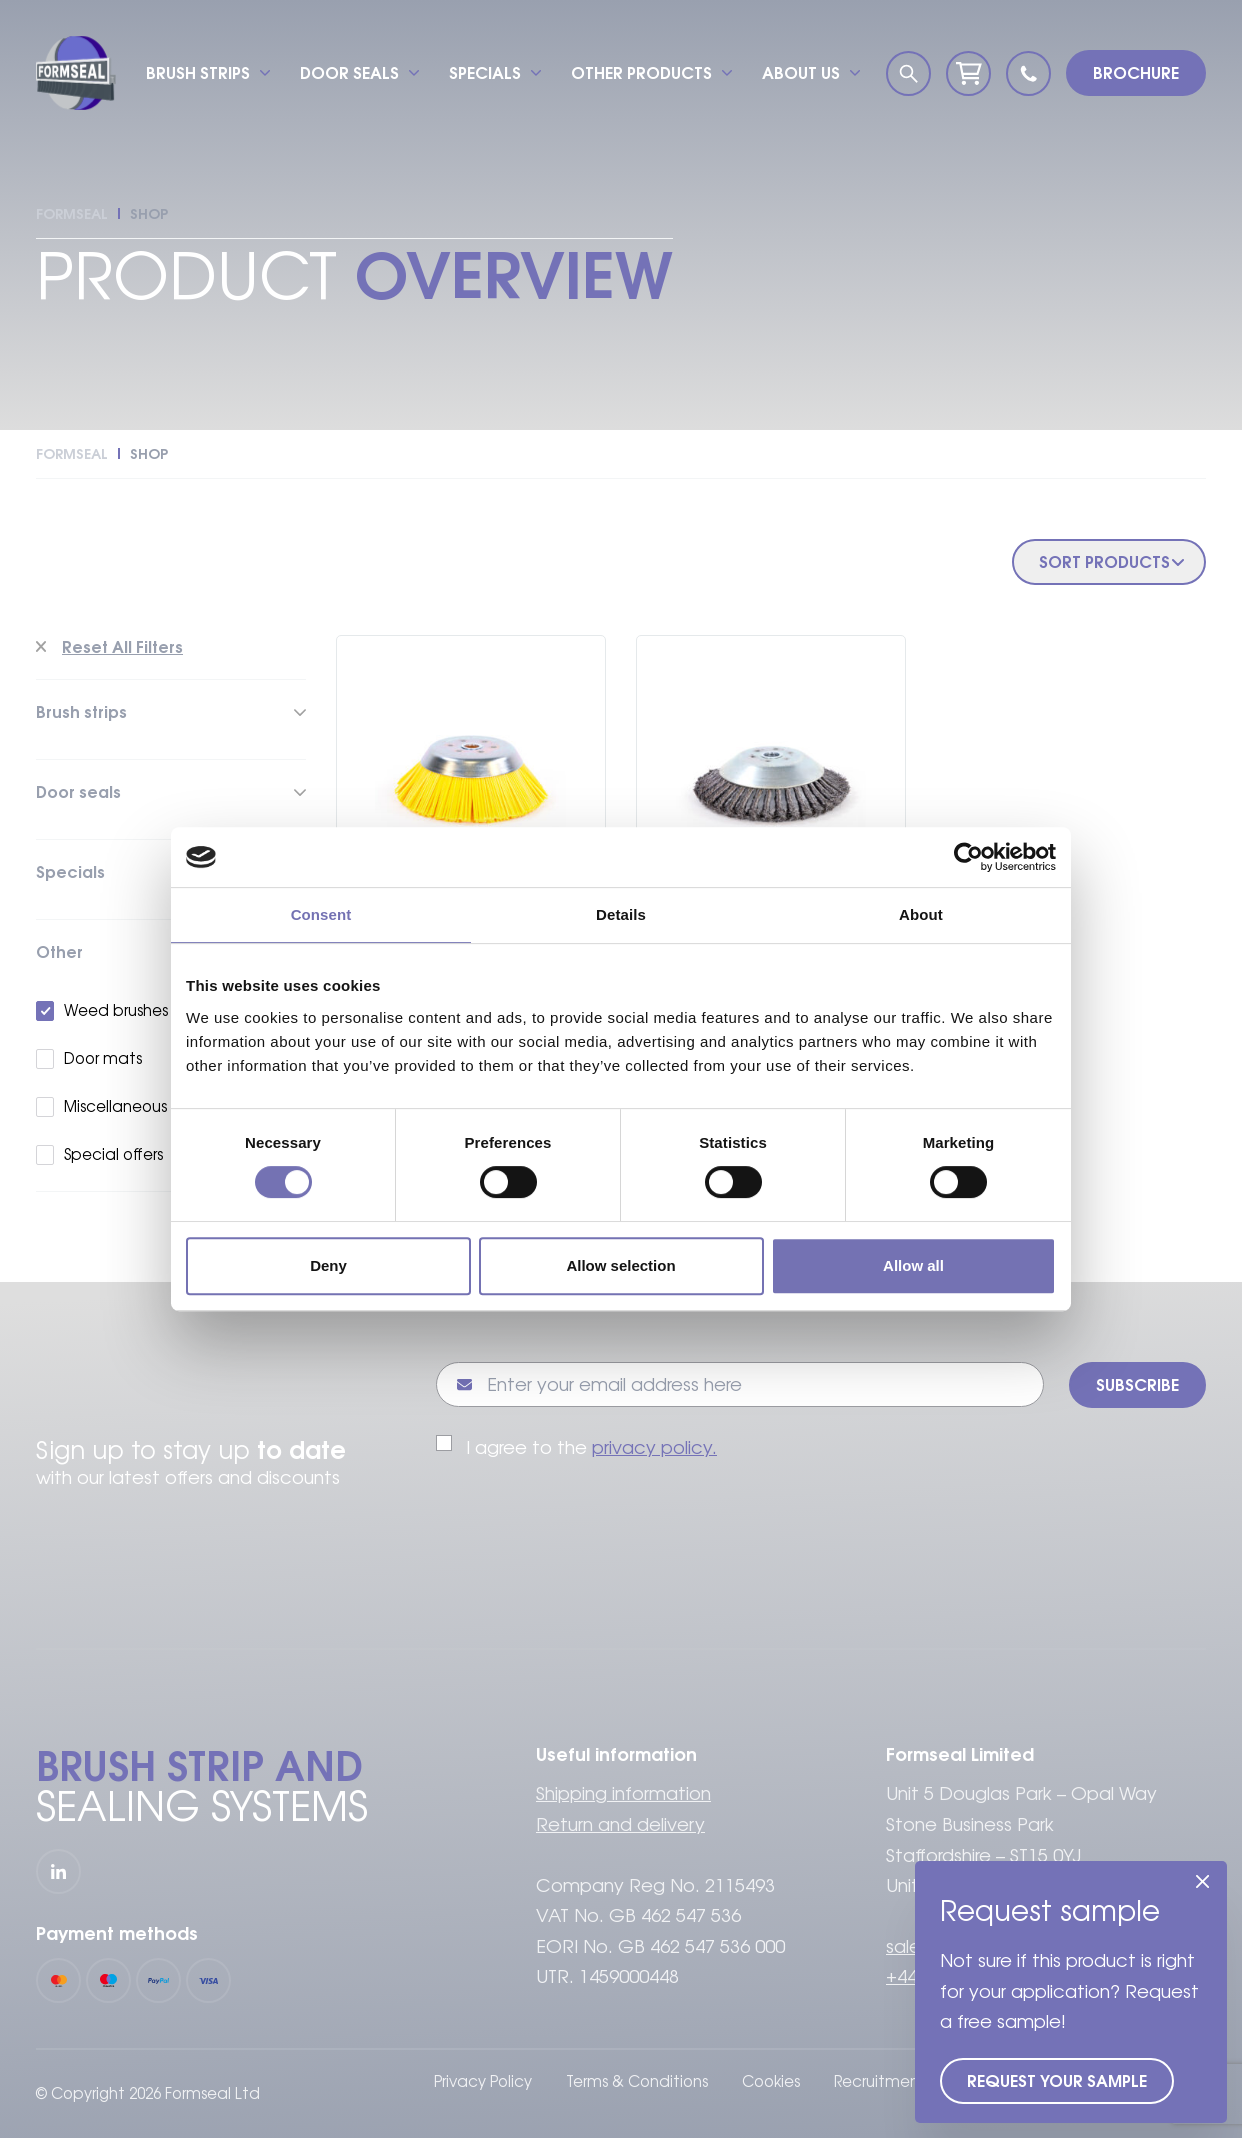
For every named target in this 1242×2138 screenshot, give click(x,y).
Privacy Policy (483, 2081)
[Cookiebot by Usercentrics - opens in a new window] (968, 857)
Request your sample (1057, 2080)
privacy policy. (654, 1447)
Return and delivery (620, 1824)
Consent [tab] (321, 914)
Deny (328, 1265)
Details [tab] (621, 914)
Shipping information (623, 1793)
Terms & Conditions (637, 2081)
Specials (485, 72)
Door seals (349, 72)
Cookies (771, 2081)
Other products (641, 72)
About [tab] (921, 914)
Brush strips (198, 72)
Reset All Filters (122, 646)
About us (801, 72)
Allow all (913, 1265)
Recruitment (880, 2081)
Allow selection (620, 1265)
